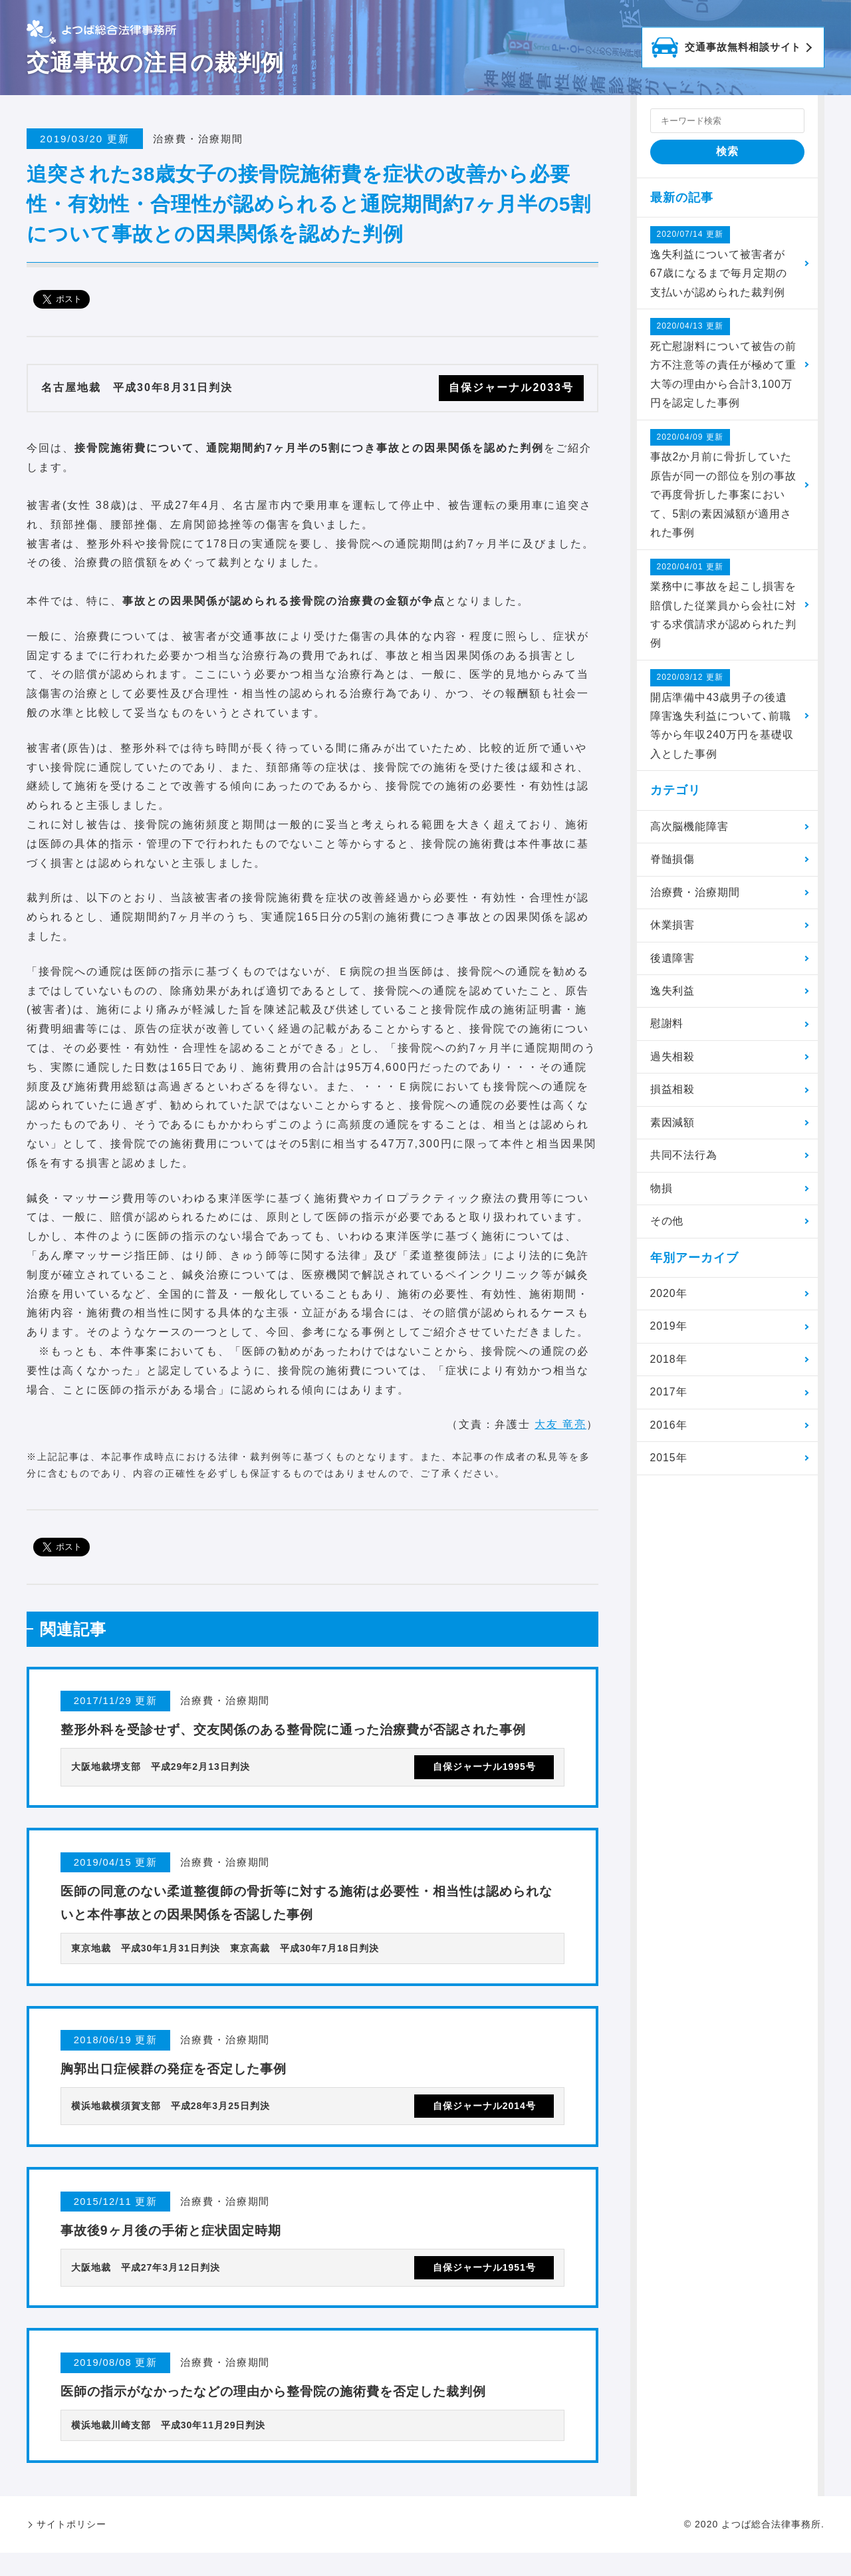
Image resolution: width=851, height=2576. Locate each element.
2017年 (669, 1400)
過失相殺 (672, 1062)
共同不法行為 (684, 1162)
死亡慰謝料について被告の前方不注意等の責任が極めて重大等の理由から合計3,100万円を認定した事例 (723, 364)
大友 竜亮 (560, 1424)
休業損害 (672, 930)
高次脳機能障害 (689, 831)
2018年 (669, 1367)
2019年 (669, 1334)
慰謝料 (667, 1029)
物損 (661, 1195)
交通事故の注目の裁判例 (155, 62)
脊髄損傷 (672, 863)
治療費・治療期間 (695, 897)
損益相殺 (672, 1095)
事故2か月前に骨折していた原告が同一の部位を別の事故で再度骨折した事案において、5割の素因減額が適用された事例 (723, 485)
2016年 (669, 1433)
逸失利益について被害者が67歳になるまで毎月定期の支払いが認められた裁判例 (719, 262)
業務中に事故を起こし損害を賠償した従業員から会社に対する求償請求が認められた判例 (723, 606)
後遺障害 (672, 963)
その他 (667, 1228)
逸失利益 (672, 996)
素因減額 (672, 1129)
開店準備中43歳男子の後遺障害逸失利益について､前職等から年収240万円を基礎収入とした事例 (722, 718)
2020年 (669, 1300)
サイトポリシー (71, 2547)
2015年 (669, 1466)
